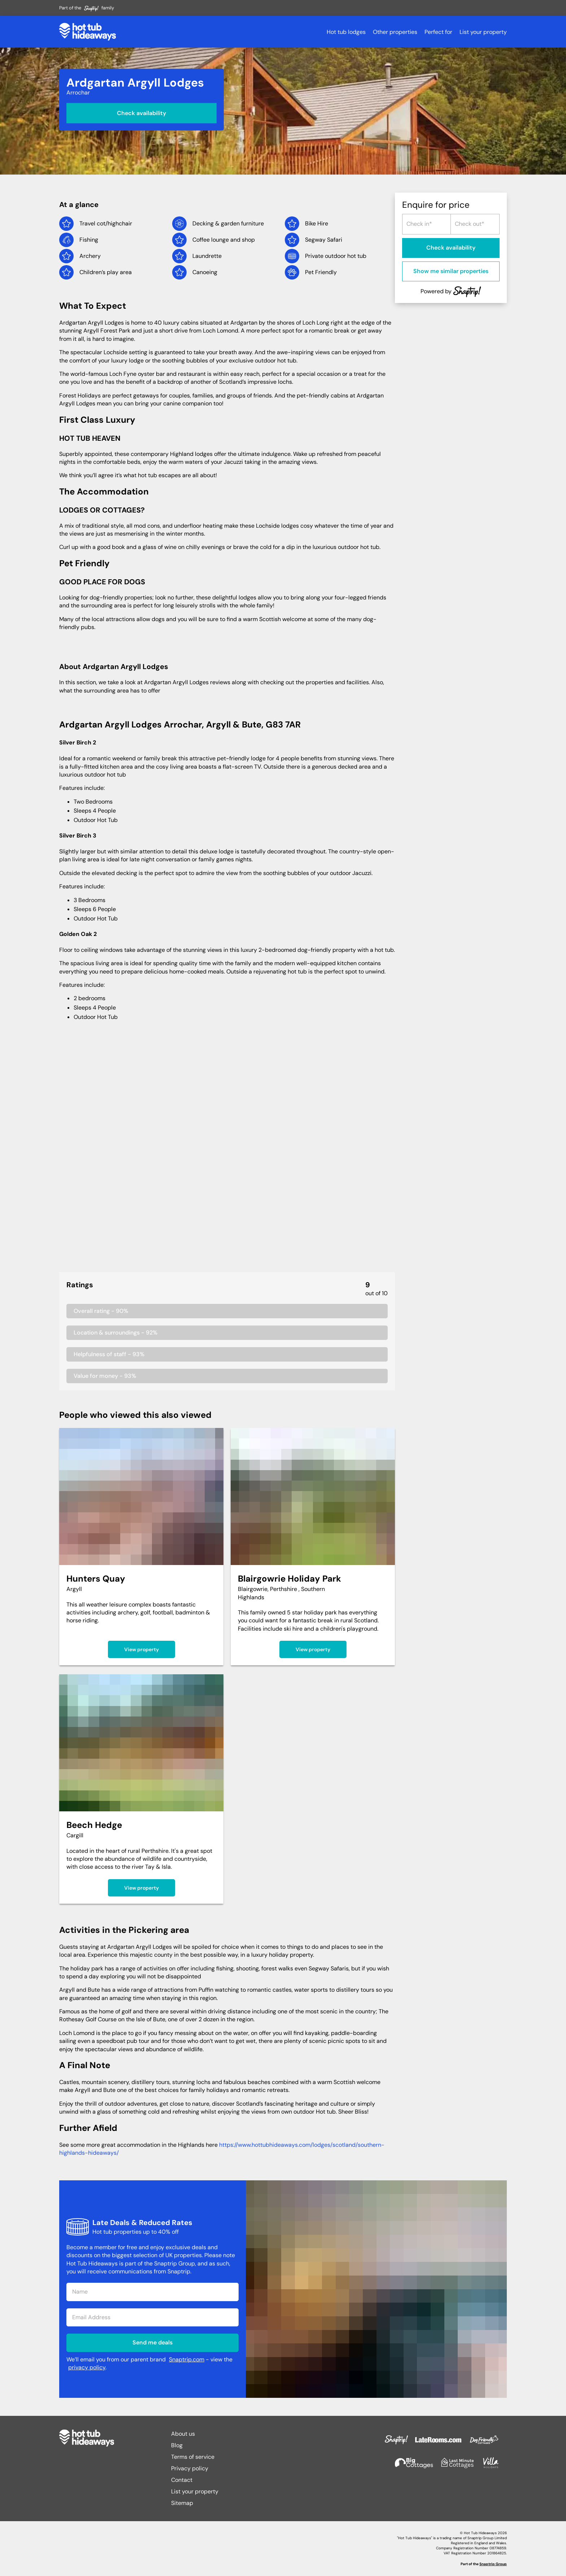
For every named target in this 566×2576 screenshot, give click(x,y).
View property (141, 1649)
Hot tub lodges (346, 31)
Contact (181, 2480)
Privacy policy (189, 2468)
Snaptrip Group (493, 2564)
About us (183, 2433)
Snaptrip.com (186, 2359)
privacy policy (86, 2367)
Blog (177, 2445)
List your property (483, 31)
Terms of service (192, 2457)
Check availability (141, 113)
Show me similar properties (450, 271)
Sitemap (182, 2503)
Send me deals (152, 2342)
